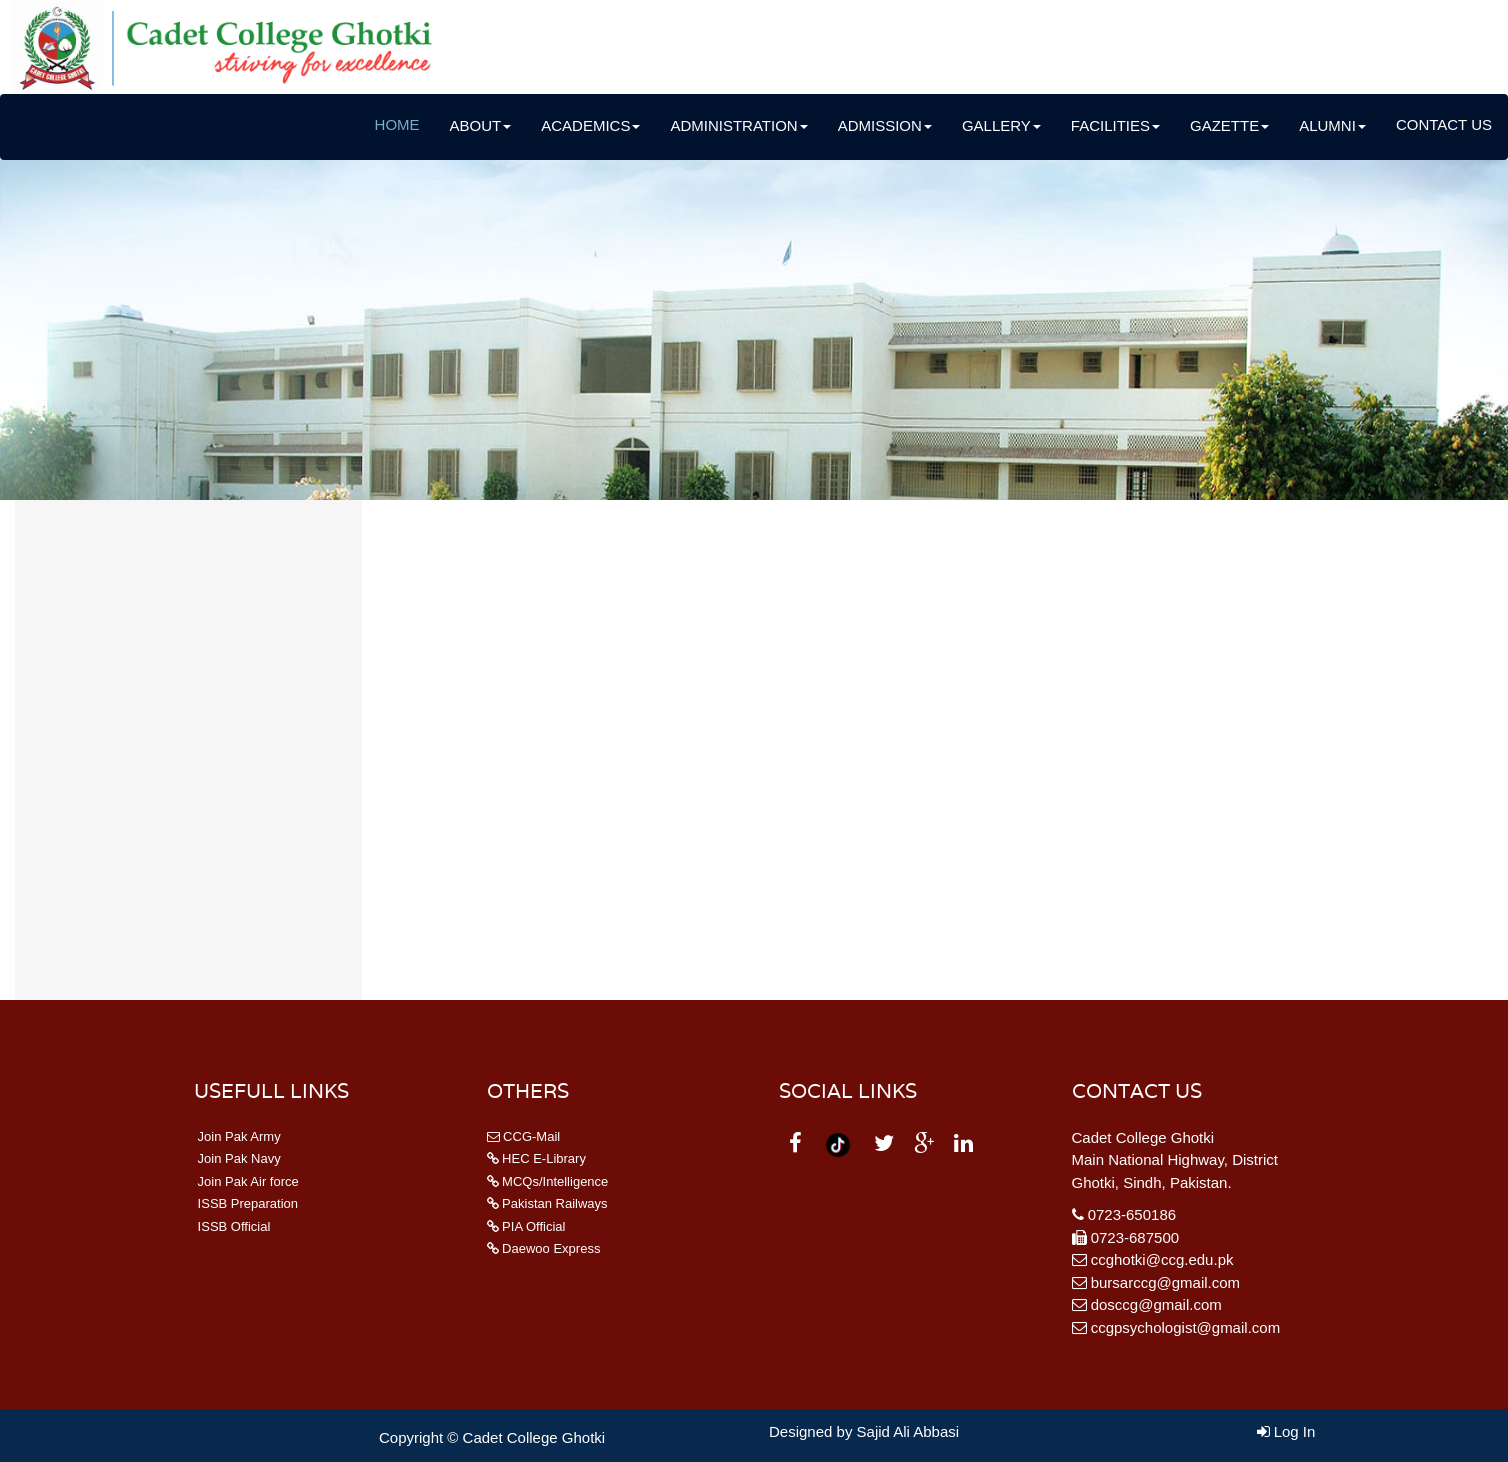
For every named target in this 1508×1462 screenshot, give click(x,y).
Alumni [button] (1332, 125)
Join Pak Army (237, 1136)
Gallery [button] (1001, 125)
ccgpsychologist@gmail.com (1185, 1327)
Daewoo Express (544, 1248)
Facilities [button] (1115, 125)
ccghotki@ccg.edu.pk (1162, 1259)
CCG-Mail (524, 1136)
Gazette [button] (1229, 125)
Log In (1286, 1431)
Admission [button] (885, 125)
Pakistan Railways (547, 1203)
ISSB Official (232, 1226)
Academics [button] (590, 125)
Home (397, 124)
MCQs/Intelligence (548, 1181)
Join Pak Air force (246, 1181)
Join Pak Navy (237, 1158)
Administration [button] (738, 125)
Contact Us (1444, 124)
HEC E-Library (536, 1158)
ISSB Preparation (246, 1203)
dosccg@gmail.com (1156, 1304)
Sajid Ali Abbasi (908, 1431)
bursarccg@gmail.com (1165, 1282)
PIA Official (526, 1226)
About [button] (481, 125)
